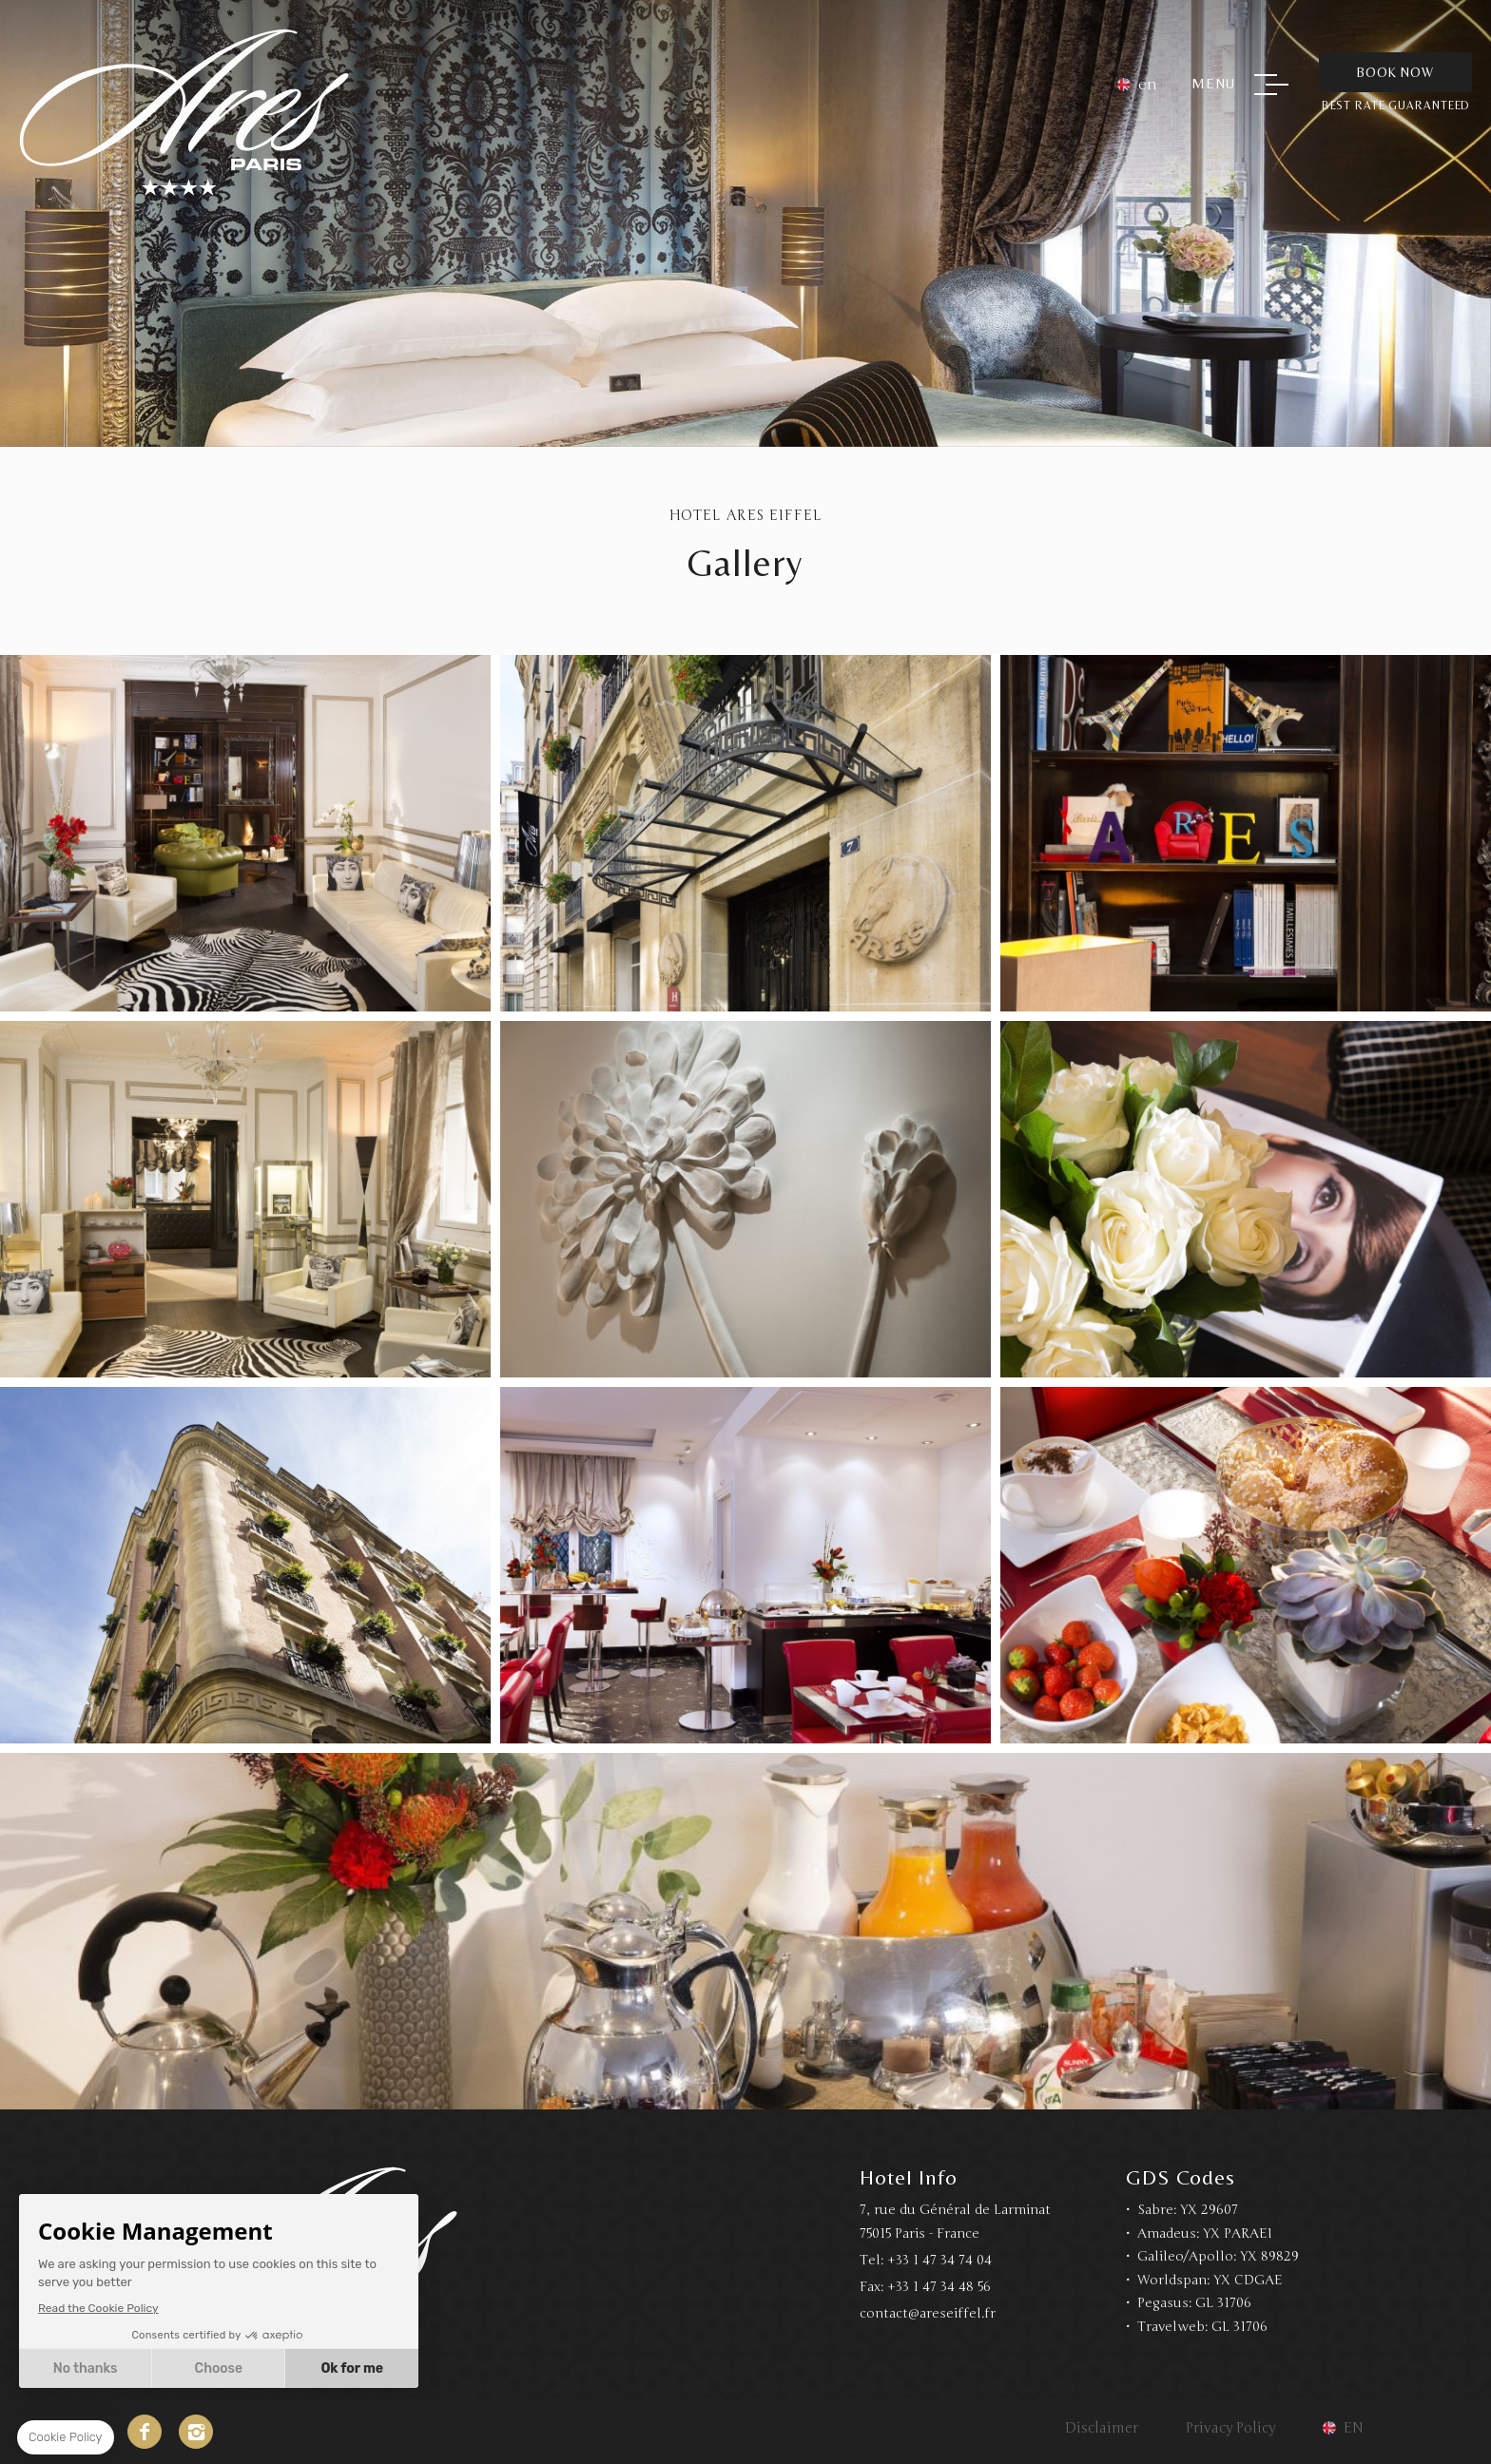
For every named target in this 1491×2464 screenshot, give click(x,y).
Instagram (196, 2431)
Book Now (1395, 72)
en (1147, 84)
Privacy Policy (1230, 2427)
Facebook (144, 2431)
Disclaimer (1101, 2427)
